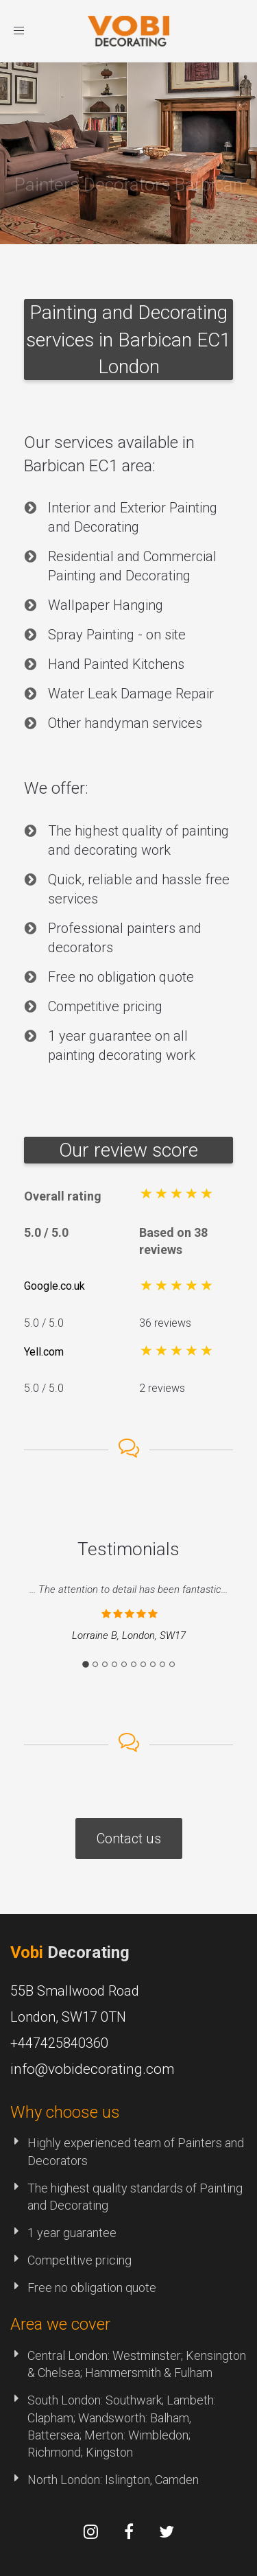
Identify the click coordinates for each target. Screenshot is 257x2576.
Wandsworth (111, 2418)
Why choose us (65, 2112)
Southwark (134, 2400)
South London (64, 2400)
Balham (169, 2418)
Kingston (109, 2452)
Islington (127, 2479)
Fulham (193, 2372)
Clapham (50, 2418)
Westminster (146, 2355)
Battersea (53, 2435)
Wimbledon (158, 2435)
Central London (67, 2355)
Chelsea (59, 2372)
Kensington (216, 2355)
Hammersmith (123, 2372)
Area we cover (60, 2324)
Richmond (54, 2452)
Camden (177, 2479)
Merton (103, 2435)
